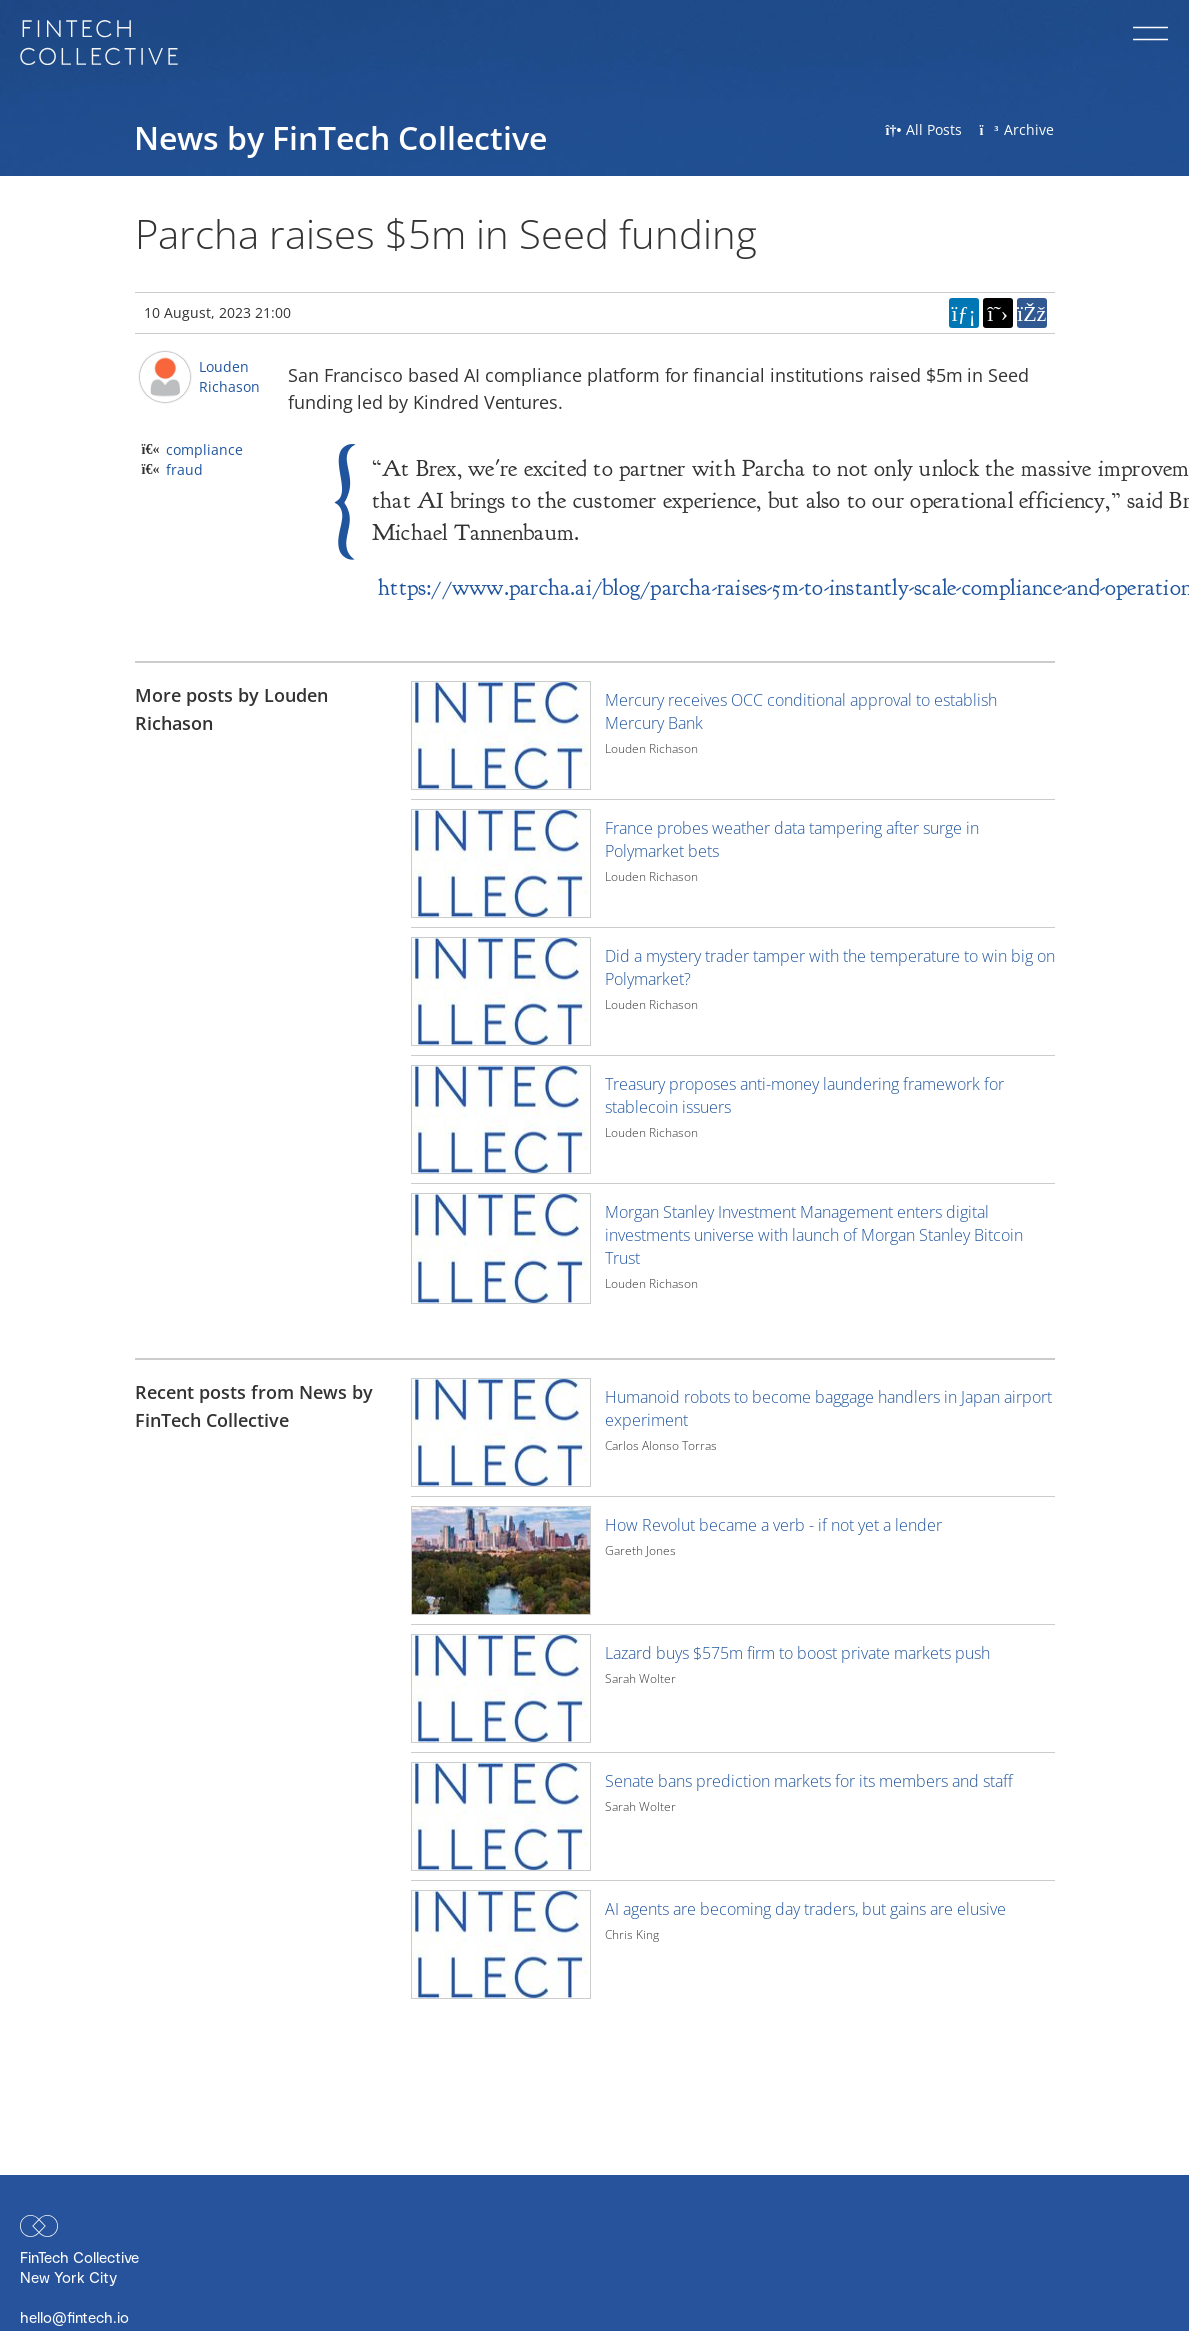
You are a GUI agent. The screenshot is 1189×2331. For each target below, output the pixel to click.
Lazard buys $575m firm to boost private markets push (797, 1653)
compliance (204, 449)
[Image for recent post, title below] (501, 1432)
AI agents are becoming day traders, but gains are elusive (805, 1909)
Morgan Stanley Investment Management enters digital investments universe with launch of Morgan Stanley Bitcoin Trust (814, 1235)
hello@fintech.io (74, 2317)
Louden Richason (229, 376)
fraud (184, 469)
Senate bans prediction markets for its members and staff (809, 1781)
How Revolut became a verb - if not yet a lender (773, 1525)
